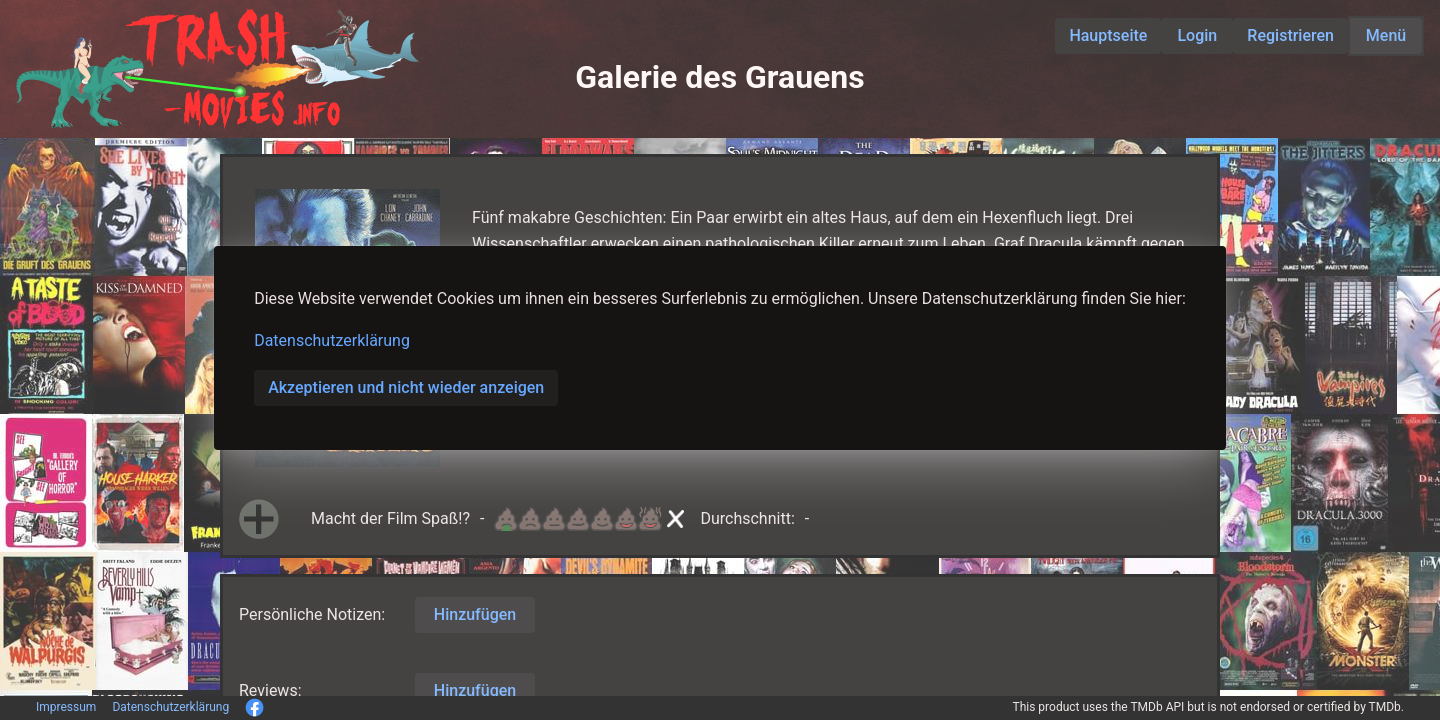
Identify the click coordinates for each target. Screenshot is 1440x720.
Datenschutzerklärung (332, 340)
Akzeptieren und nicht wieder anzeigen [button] (406, 387)
